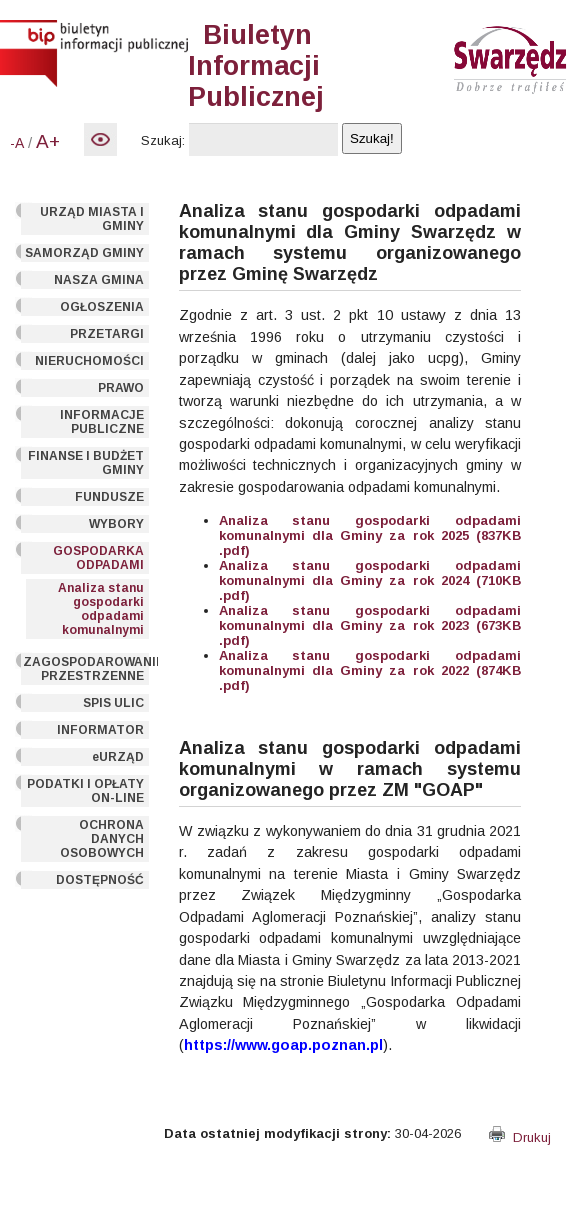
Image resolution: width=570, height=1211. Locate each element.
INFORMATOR (100, 730)
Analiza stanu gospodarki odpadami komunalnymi (101, 609)
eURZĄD (118, 757)
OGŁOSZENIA (102, 307)
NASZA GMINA (99, 280)
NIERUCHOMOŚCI (89, 361)
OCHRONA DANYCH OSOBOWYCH (102, 839)
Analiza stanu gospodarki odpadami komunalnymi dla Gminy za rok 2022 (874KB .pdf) (370, 670)
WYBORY (116, 524)
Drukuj (520, 1137)
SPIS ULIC (113, 703)
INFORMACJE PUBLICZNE (102, 422)
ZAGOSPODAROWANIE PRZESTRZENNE (86, 669)
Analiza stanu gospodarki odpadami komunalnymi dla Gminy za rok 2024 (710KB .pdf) (370, 580)
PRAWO (121, 388)
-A (17, 143)
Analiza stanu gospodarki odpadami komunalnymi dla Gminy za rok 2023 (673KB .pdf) (370, 625)
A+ (48, 141)
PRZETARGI (107, 334)
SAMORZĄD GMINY (84, 253)
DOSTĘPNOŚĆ (100, 880)
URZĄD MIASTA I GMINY (92, 219)
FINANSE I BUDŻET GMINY (86, 463)
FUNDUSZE (109, 497)
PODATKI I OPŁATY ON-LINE (85, 791)
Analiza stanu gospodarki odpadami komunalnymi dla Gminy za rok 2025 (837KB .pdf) (370, 535)
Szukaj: (163, 140)
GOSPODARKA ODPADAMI (98, 558)
